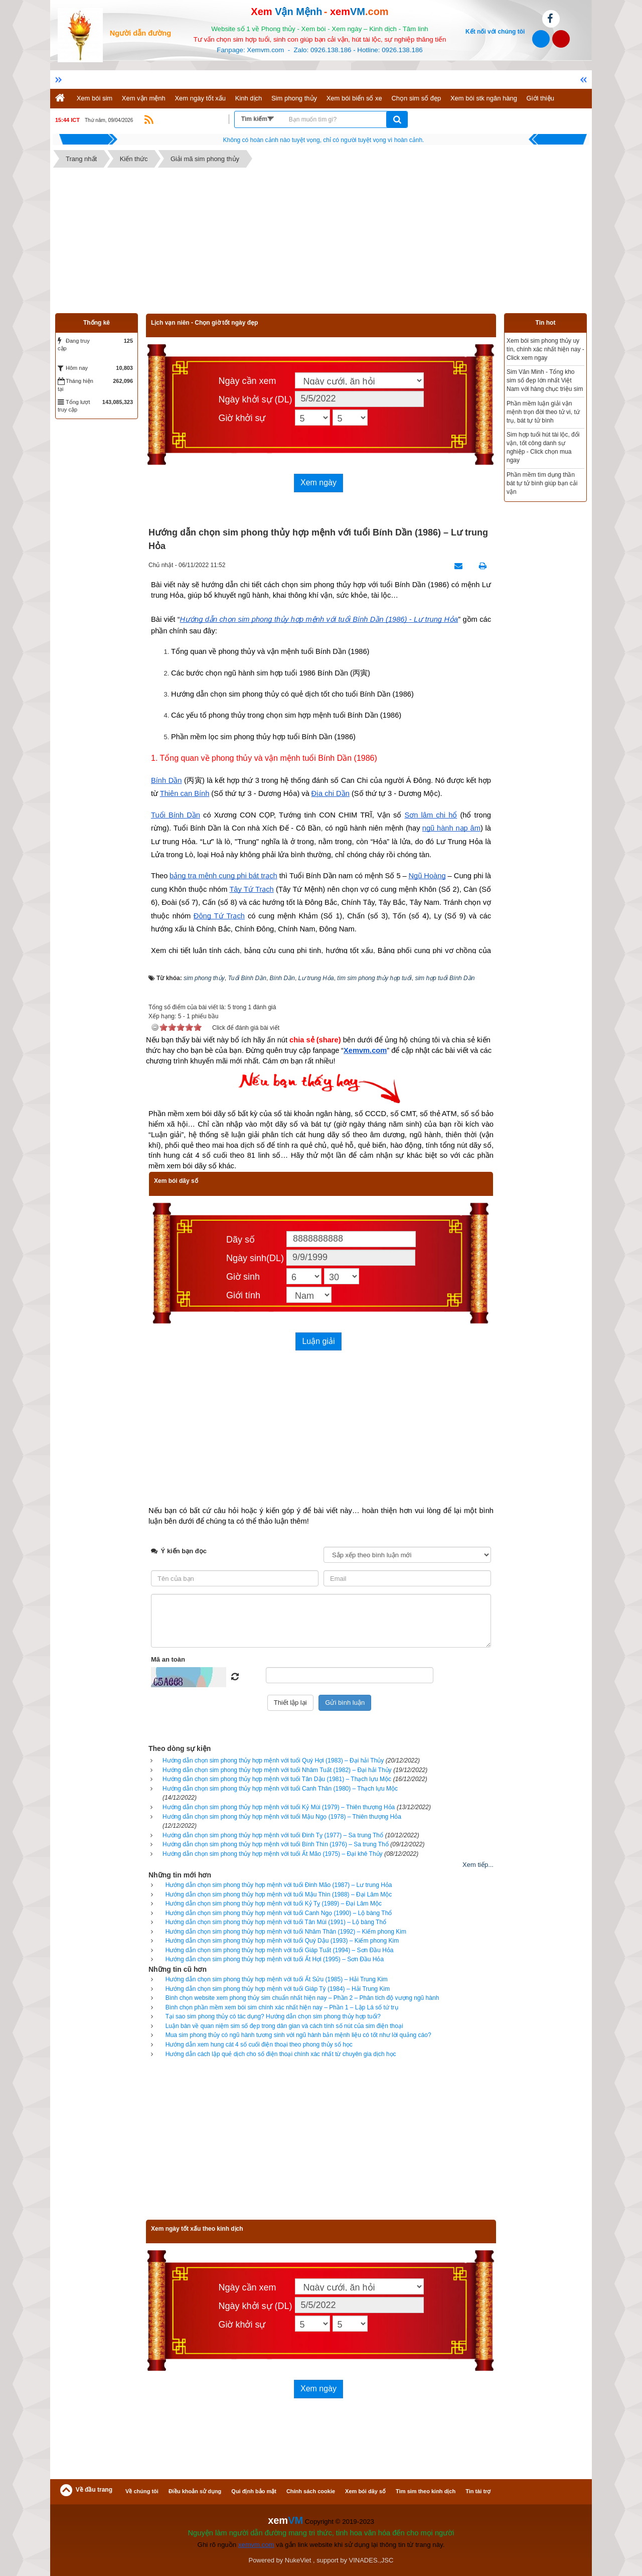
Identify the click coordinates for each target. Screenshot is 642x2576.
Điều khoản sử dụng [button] (195, 2491)
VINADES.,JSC (371, 2560)
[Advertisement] (321, 243)
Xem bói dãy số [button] (365, 2491)
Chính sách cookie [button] (310, 2491)
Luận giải (318, 1341)
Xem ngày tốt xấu (200, 98)
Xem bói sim (95, 98)
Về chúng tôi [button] (141, 2491)
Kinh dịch (248, 98)
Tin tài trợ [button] (478, 2491)
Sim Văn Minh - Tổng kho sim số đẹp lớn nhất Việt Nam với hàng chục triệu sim (545, 380)
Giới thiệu (540, 98)
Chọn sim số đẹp (416, 98)
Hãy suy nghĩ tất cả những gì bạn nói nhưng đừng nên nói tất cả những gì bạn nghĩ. (323, 140)
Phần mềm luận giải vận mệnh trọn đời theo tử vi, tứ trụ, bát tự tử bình (543, 412)
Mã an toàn (168, 1659)
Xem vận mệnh (144, 98)
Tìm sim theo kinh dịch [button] (425, 2491)
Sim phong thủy (294, 98)
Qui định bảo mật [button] (253, 2491)
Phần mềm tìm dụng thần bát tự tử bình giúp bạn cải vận (542, 483)
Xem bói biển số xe (354, 98)
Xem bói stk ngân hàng (483, 98)
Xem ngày (318, 482)
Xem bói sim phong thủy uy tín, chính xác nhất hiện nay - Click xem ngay (545, 349)
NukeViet (298, 2560)
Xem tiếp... (478, 1864)
